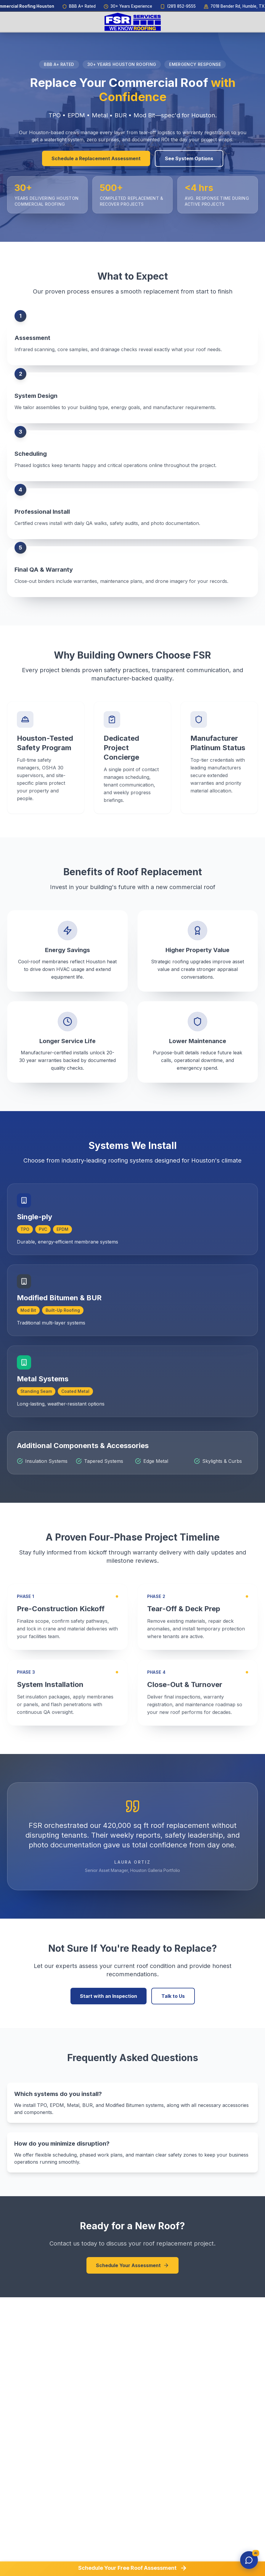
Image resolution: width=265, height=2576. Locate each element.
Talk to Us (173, 1996)
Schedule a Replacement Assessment (96, 158)
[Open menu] (248, 21)
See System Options (189, 158)
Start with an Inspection (108, 1996)
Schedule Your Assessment (132, 2265)
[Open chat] (249, 2560)
